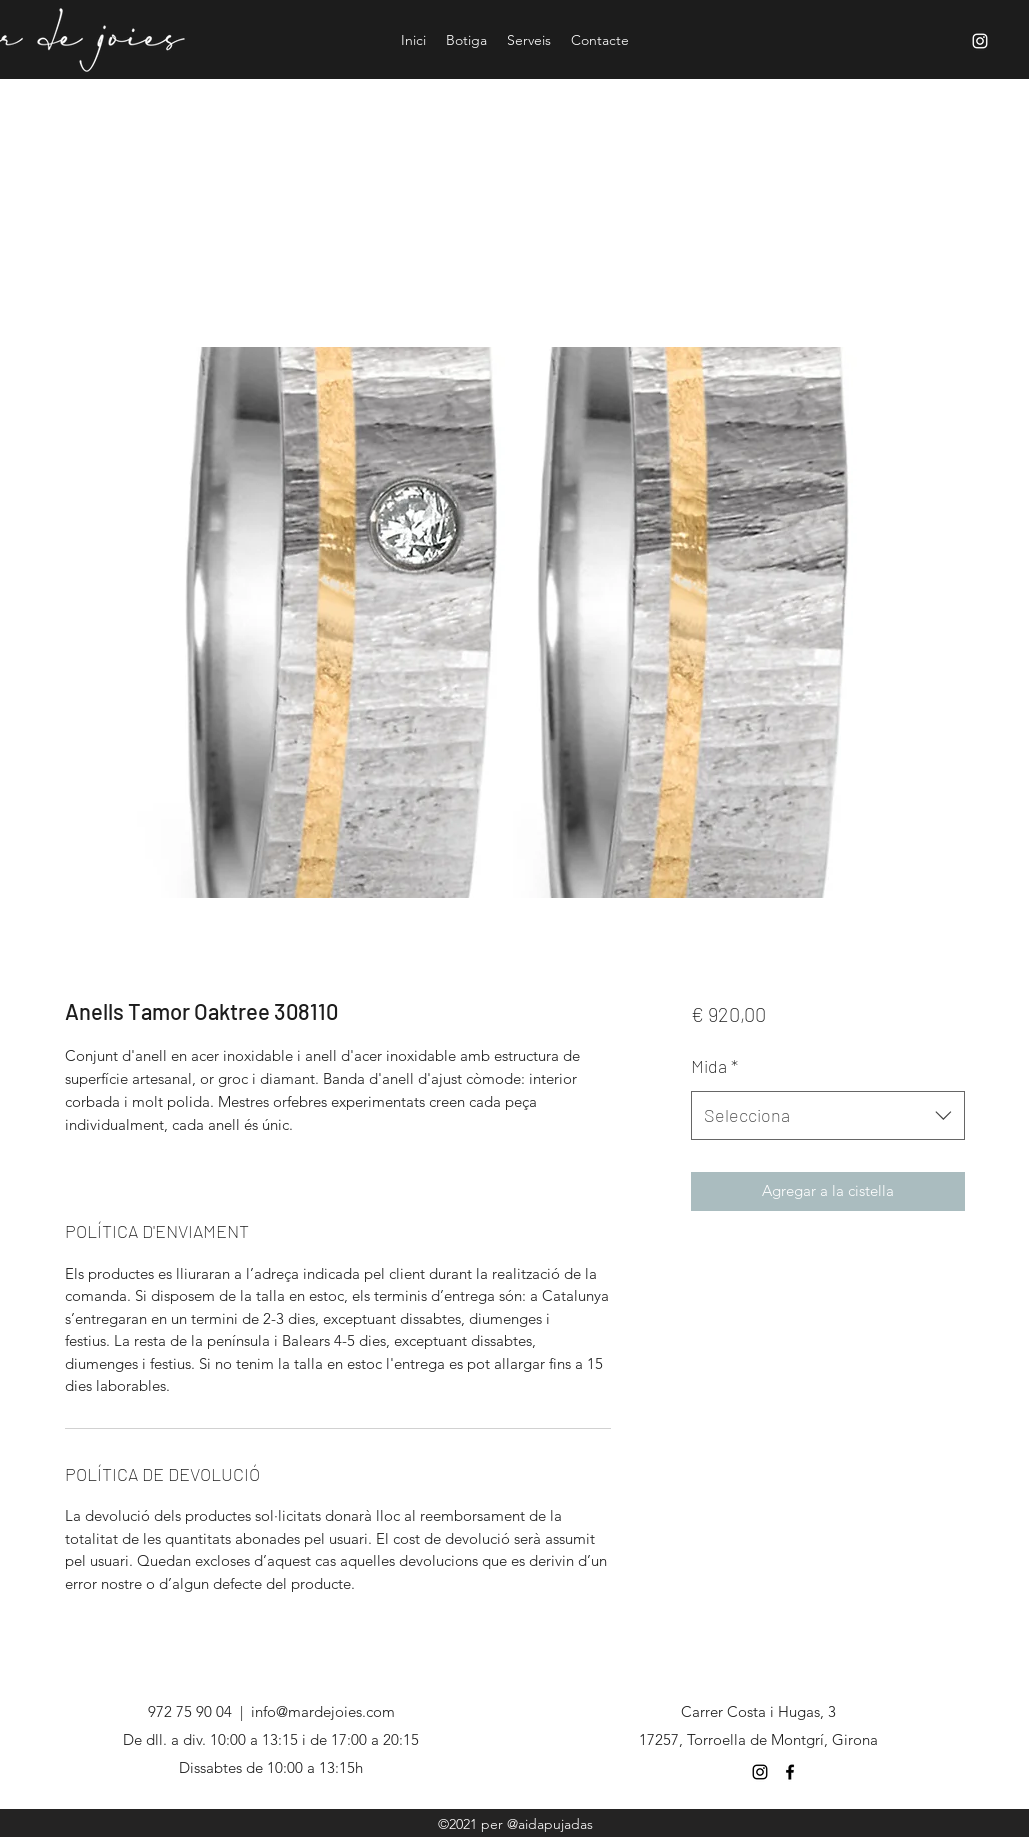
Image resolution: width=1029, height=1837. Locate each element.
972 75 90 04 (190, 1711)
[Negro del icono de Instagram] (760, 1772)
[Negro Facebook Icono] (790, 1772)
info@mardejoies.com (323, 1711)
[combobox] (827, 1116)
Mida (714, 1066)
